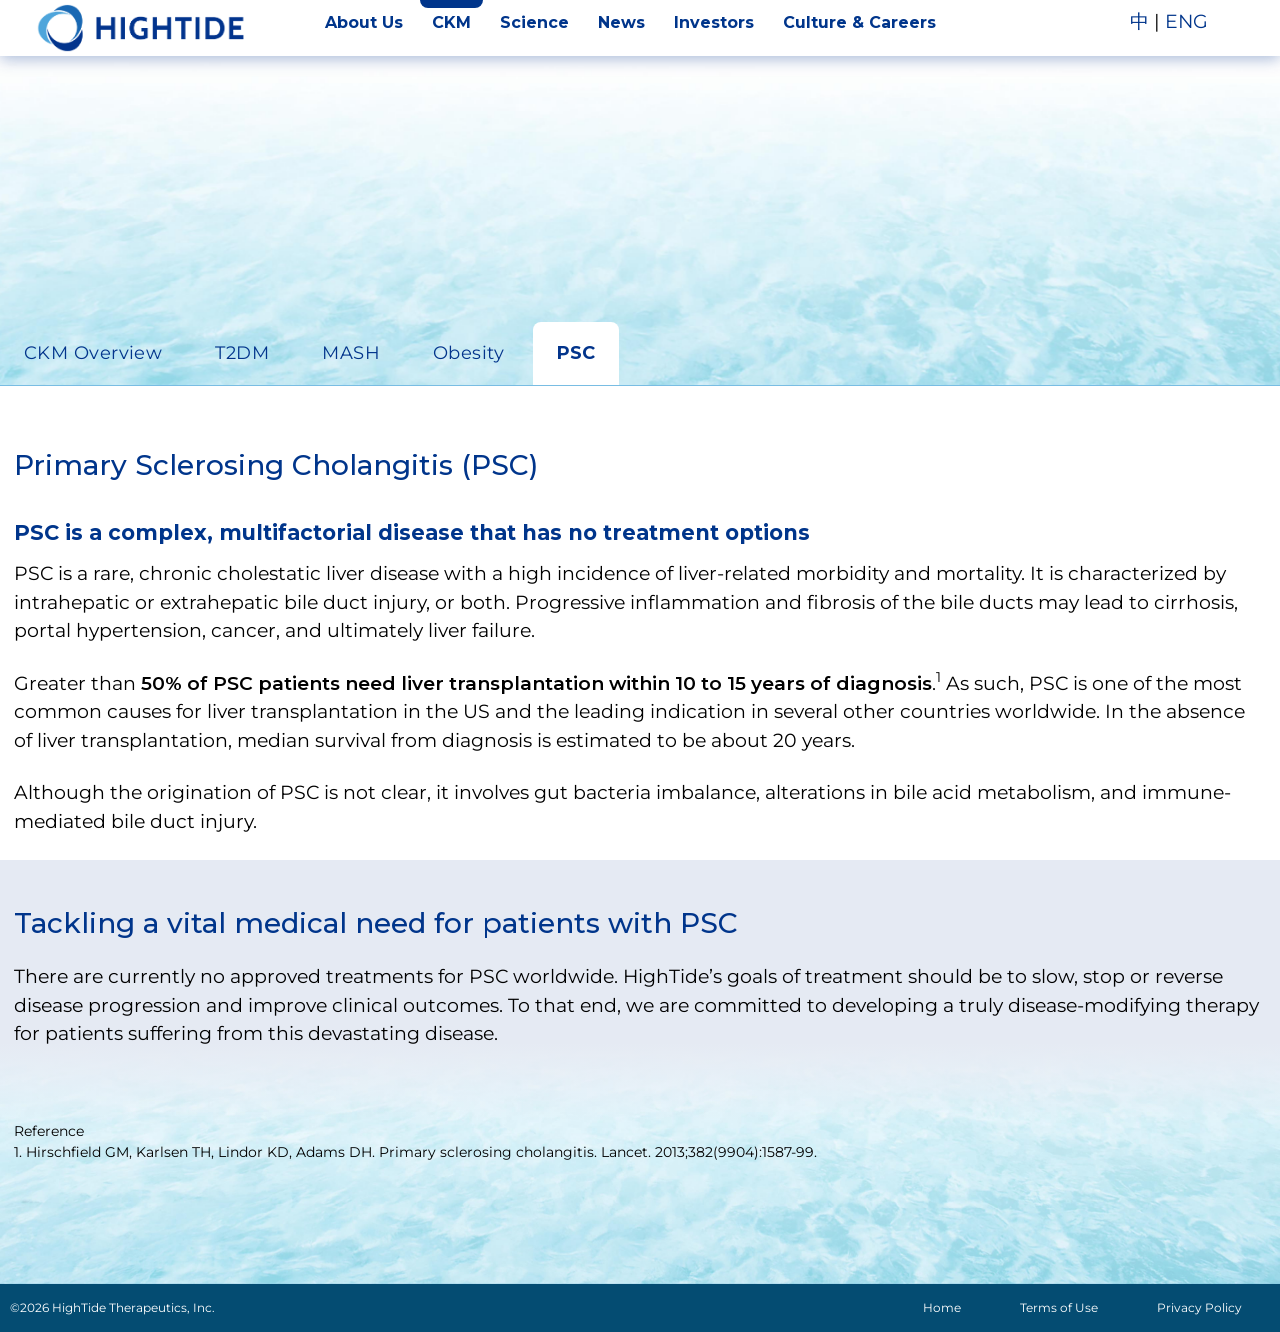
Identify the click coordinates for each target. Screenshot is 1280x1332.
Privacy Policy (1199, 1307)
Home (942, 1307)
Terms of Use (1059, 1307)
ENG (1186, 21)
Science (534, 22)
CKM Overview (93, 353)
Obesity (468, 353)
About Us (364, 22)
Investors (714, 22)
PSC (576, 353)
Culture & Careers (859, 22)
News (621, 22)
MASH (351, 353)
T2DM (242, 353)
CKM (451, 22)
